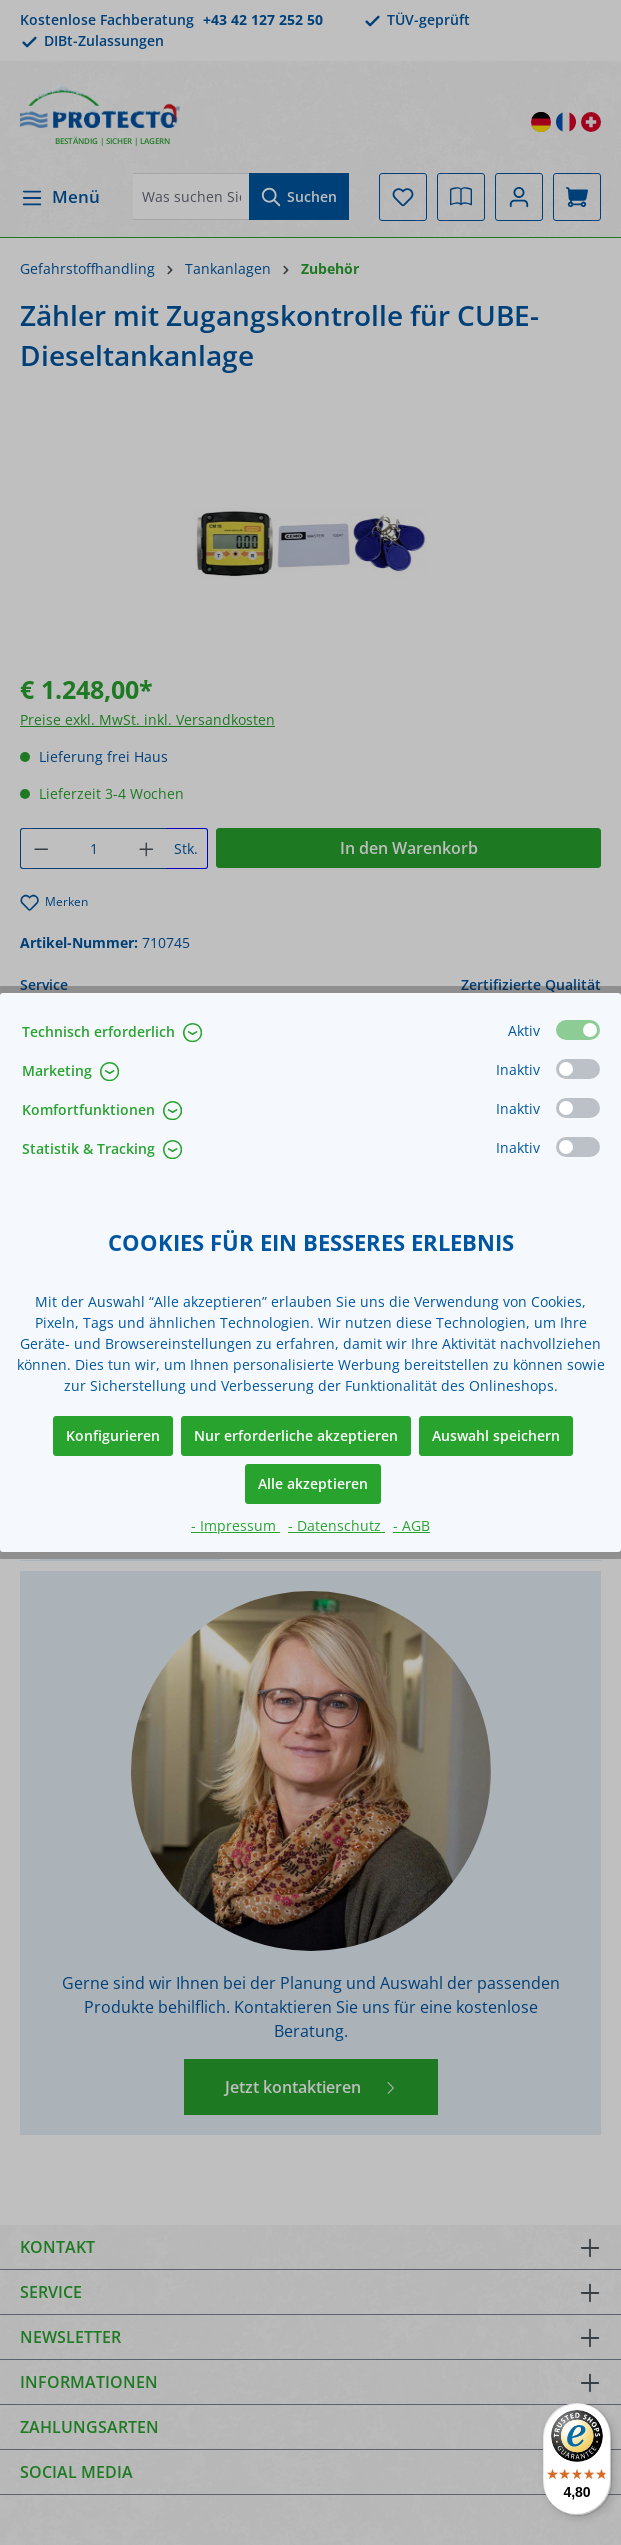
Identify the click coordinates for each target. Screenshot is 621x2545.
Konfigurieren (113, 1435)
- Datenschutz (336, 1525)
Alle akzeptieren (313, 1483)
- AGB (411, 1525)
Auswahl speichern (496, 1435)
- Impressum (235, 1525)
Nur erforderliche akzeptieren (296, 1435)
